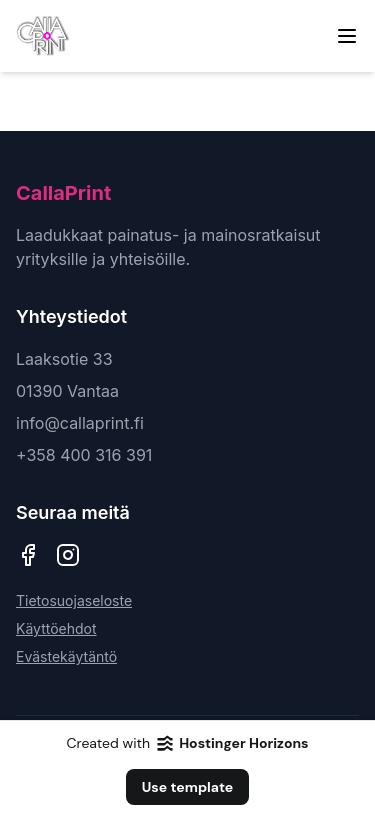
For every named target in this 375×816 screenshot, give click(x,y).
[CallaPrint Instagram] (68, 555)
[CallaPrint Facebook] (28, 555)
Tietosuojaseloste (74, 600)
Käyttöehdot (56, 628)
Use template (188, 787)
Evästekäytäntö (66, 656)
